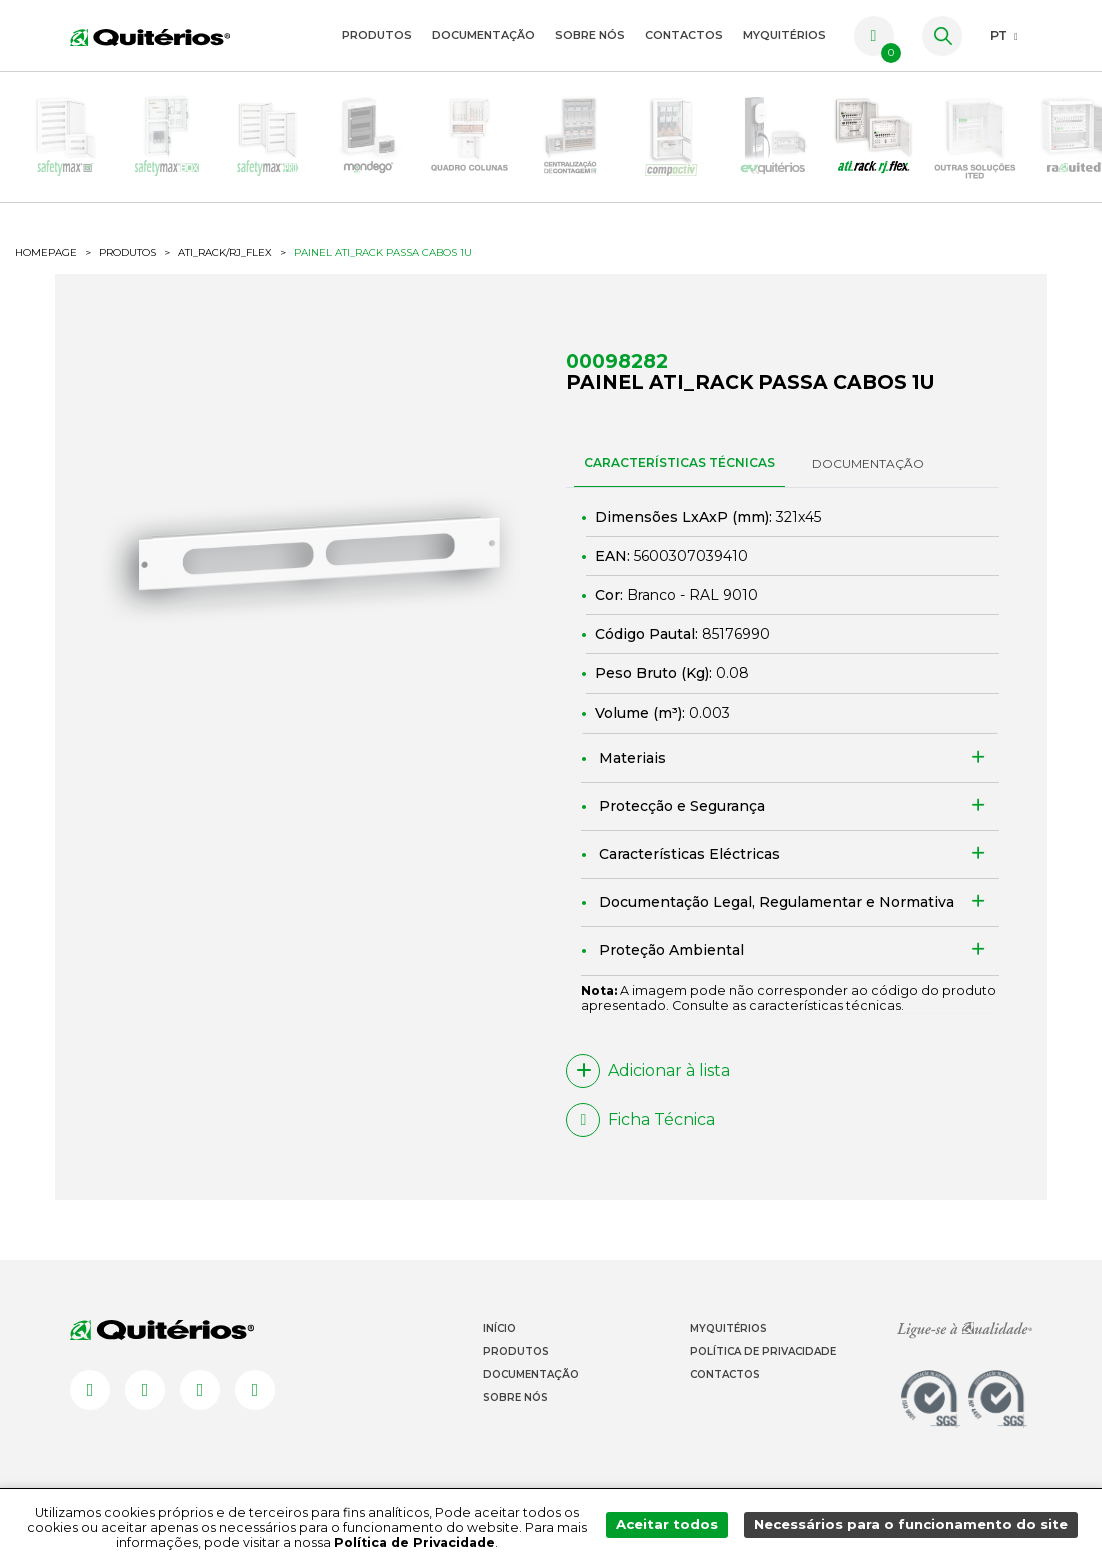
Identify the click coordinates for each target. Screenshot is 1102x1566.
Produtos (377, 35)
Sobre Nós (590, 35)
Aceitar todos (683, 1527)
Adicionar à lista (648, 1088)
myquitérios (784, 35)
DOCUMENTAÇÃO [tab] (868, 481)
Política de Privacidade (763, 1368)
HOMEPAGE (46, 271)
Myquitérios (728, 1345)
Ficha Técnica (640, 1137)
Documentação (483, 35)
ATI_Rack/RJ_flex (225, 271)
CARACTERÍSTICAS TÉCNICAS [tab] (679, 480)
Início (499, 1345)
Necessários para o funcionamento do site (917, 1527)
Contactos (684, 35)
